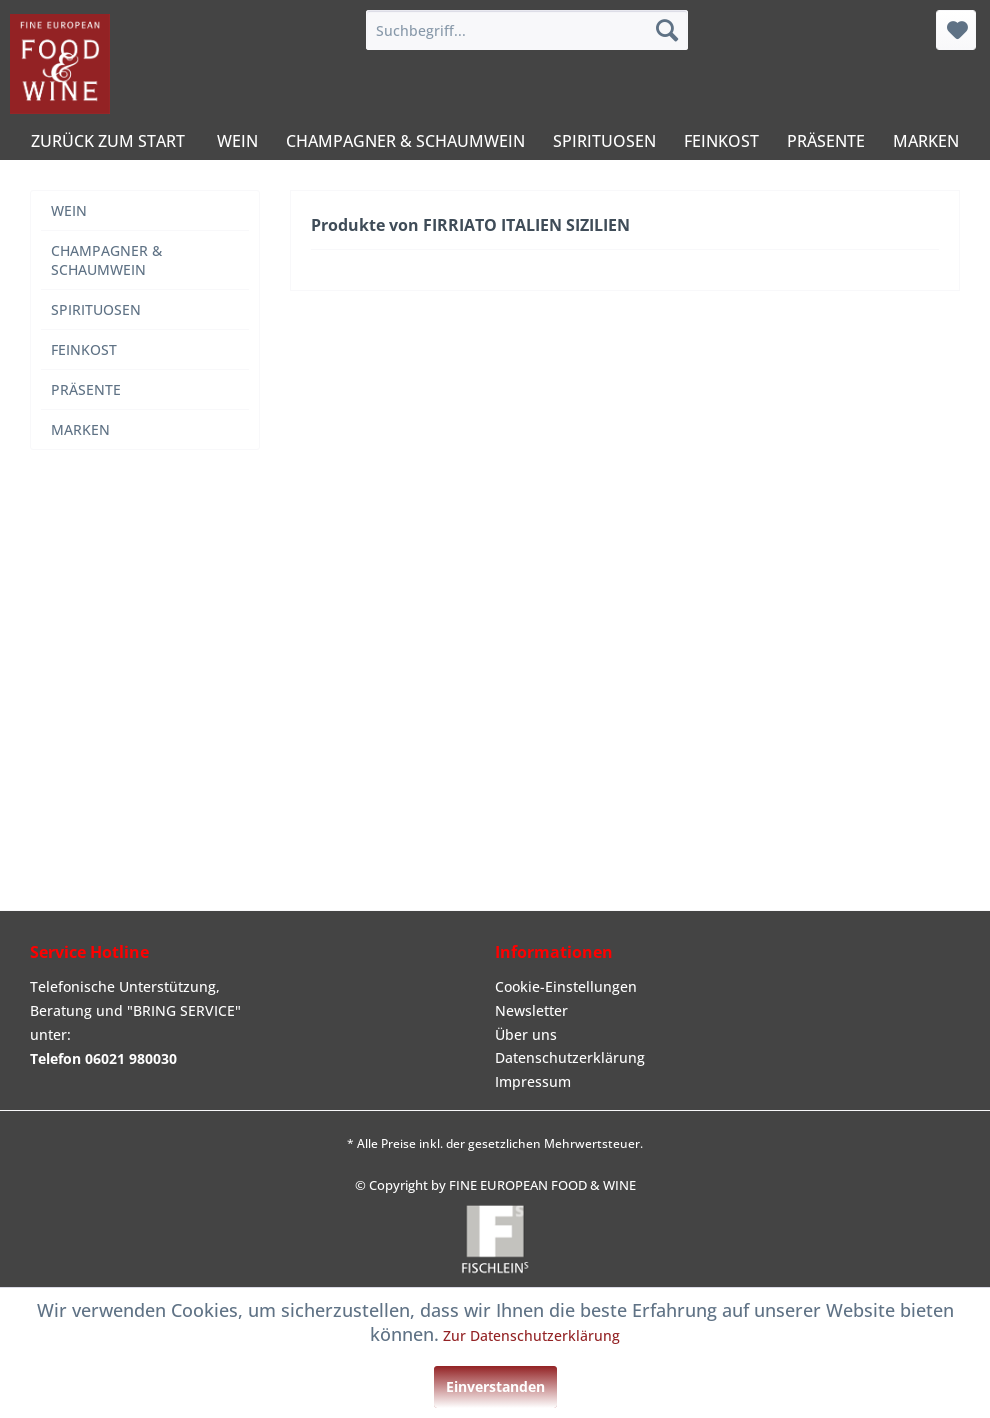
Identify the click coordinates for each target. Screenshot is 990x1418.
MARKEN (80, 429)
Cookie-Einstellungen (566, 986)
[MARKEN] (926, 141)
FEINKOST (84, 349)
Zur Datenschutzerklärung (531, 1335)
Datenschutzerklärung (570, 1057)
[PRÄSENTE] (826, 141)
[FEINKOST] (721, 141)
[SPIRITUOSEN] (604, 141)
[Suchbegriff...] (527, 30)
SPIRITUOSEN (96, 309)
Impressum (533, 1081)
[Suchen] (667, 30)
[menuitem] (527, 30)
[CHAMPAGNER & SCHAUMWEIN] (405, 141)
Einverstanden (495, 1386)
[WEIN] (237, 141)
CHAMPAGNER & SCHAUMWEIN (106, 260)
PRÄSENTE (86, 389)
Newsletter (531, 1010)
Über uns (526, 1034)
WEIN (69, 210)
